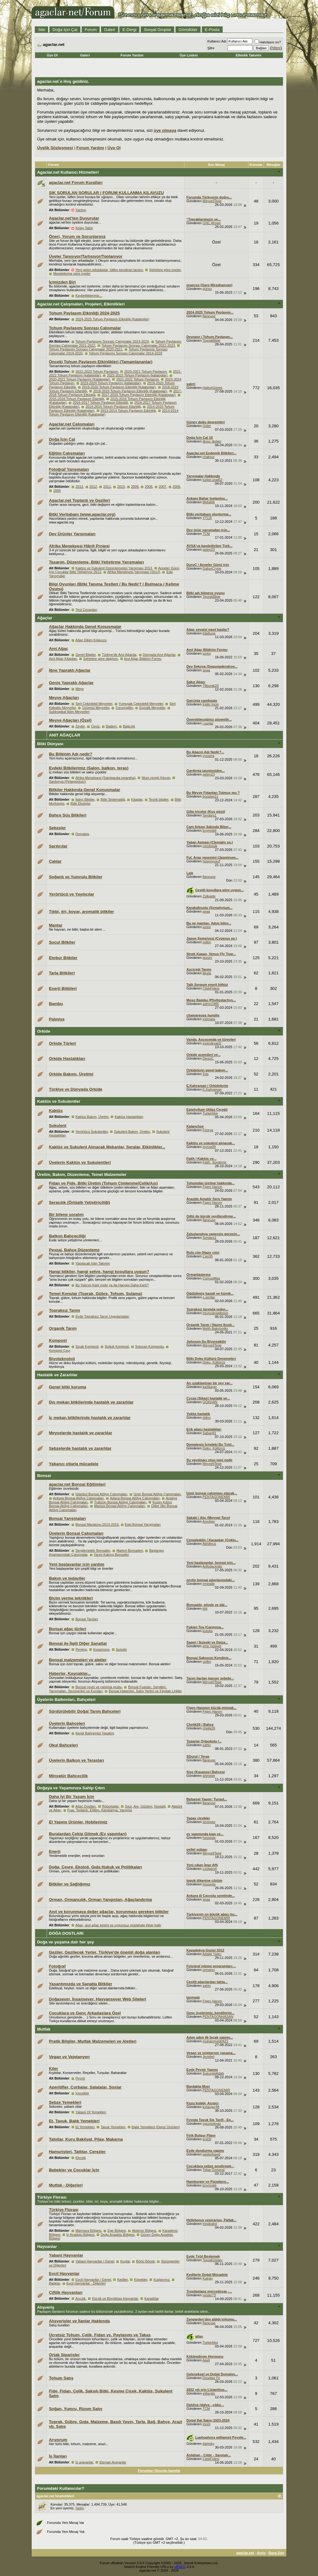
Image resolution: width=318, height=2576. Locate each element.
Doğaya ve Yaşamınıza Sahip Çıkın (71, 1788)
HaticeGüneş (212, 387)
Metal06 (208, 502)
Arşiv (261, 2553)
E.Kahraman (211, 1089)
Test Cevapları (86, 610)
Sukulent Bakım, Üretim (132, 1131)
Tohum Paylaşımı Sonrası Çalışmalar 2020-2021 (85, 349)
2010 (121, 486)
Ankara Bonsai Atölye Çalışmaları (78, 1498)
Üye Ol (52, 55)
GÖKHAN (209, 1402)
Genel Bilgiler (85, 654)
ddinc (206, 1417)
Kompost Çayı (59, 1350)
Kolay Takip (84, 228)
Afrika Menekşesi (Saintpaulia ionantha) (105, 778)
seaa (206, 670)
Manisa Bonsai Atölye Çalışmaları (119, 1506)
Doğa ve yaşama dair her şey (65, 1942)
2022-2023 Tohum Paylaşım (96, 371)
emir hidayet (211, 1646)
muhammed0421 (215, 2041)
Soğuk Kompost (117, 1346)
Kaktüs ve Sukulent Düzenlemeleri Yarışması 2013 (113, 568)
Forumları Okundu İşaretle (159, 2470)
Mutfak (43, 2029)
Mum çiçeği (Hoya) (156, 778)
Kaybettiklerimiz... (88, 295)
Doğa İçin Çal (64, 29)
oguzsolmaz (211, 2123)
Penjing (81, 1649)
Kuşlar (125, 2261)
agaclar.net (245, 2553)
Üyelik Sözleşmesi (55, 147)
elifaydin (208, 2393)
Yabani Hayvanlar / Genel (94, 2261)
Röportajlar (110, 1806)
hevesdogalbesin (215, 1313)
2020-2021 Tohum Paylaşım (145, 371)
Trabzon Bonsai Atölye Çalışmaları (120, 1502)
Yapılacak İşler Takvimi (92, 1263)
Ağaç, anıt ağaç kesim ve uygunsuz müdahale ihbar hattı (118, 1925)
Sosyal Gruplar (157, 29)
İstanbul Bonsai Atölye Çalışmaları (101, 1494)
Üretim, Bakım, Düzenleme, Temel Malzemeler (81, 1174)
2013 (79, 486)
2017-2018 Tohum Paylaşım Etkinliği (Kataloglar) (138, 395)
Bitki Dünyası (50, 743)
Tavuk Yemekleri (113, 2127)
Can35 (207, 1256)
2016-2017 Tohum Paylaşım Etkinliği (100, 402)
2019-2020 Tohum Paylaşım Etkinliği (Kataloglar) (119, 387)
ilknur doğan (211, 441)
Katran (207, 2278)
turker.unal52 (212, 480)
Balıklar (54, 2283)
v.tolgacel (209, 1869)
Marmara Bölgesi (88, 2230)
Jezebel (208, 2056)
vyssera (208, 756)
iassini (207, 957)
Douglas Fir (211, 2378)
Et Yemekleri (84, 2127)
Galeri (109, 29)
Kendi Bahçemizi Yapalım (94, 1733)
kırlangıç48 (210, 2107)
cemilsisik (209, 846)
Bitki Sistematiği (113, 799)
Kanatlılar (151, 2298)
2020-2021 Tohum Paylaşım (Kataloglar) (79, 379)
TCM (206, 534)
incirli (206, 2424)
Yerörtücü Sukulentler (91, 1131)
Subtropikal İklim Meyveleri (69, 712)
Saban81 (209, 1433)
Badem (111, 726)
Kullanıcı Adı (216, 41)
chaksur (208, 457)
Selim (79, 2508)
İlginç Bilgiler (84, 799)
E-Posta (212, 29)
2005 (57, 490)
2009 (135, 486)
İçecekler (82, 2093)
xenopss (208, 1822)
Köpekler (140, 2279)
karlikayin (209, 1387)
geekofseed (211, 2154)
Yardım (80, 210)
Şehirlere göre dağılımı (100, 659)
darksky (208, 2443)
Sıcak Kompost (86, 1346)
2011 (107, 486)
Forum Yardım (131, 55)
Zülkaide (209, 896)
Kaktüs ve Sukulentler (58, 1101)
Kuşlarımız (161, 2279)
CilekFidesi (210, 988)
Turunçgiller (124, 708)
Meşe (79, 689)
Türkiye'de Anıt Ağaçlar (119, 654)
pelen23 (208, 549)
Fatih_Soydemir (214, 1162)
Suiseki (121, 1649)
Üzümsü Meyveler (95, 708)
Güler (206, 426)
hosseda (209, 1838)
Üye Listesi (188, 55)
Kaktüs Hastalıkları (129, 1117)
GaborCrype (211, 568)
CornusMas (211, 1278)
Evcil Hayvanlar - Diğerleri (86, 2283)
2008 (148, 486)
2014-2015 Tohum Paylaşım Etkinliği (113, 406)
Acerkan (208, 1521)
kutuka (207, 1631)
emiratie (208, 1584)
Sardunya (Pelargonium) (67, 781)
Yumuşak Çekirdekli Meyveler (141, 703)
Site (41, 29)
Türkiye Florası (51, 2197)
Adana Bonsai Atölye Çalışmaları (135, 1498)
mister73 (209, 2295)
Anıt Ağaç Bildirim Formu (142, 659)
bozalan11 (210, 796)
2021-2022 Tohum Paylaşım (137, 379)
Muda (206, 973)
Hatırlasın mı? (268, 42)
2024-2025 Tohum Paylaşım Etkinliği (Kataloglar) (112, 319)
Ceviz (95, 726)
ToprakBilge (211, 340)
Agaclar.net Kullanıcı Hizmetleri (68, 172)
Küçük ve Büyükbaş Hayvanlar (115, 2298)
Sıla (205, 1074)
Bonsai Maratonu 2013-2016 (97, 1524)
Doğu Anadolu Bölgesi (117, 2234)
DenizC (208, 1058)
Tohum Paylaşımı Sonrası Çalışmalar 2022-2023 (138, 345)
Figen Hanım (212, 1187)
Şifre (211, 48)
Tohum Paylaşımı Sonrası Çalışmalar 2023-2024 (112, 341)
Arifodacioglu (212, 1566)
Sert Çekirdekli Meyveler (93, 703)
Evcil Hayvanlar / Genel (93, 2279)
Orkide (43, 1031)
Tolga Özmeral (213, 2170)
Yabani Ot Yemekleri (90, 2112)
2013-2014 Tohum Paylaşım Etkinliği (128, 410)
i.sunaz (207, 723)
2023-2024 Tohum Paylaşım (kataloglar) (110, 383)
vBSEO (180, 2567)
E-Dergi (129, 29)
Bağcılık (129, 726)
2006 (176, 486)
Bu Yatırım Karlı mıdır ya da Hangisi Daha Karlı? (112, 1285)
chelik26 (208, 1728)
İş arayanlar (84, 2462)
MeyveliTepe (211, 201)
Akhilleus (209, 1544)
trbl (204, 1608)
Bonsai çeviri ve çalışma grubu (98, 1687)
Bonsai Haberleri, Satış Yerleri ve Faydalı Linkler (145, 1691)
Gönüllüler (188, 29)
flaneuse (209, 316)
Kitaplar (137, 799)
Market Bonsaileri (129, 1550)
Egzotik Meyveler (152, 708)
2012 (93, 486)
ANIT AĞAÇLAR (64, 735)
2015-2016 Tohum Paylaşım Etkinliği (76, 399)
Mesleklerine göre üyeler (71, 273)
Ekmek (80, 2158)
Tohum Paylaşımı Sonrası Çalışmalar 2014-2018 (125, 353)
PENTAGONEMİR (216, 1497)
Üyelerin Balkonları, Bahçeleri (66, 1699)
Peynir (80, 2078)
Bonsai (44, 1475)
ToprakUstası (212, 2260)
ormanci (208, 1970)
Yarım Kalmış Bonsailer (111, 1554)
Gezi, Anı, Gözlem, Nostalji (145, 1806)
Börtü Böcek (145, 2261)
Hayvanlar (47, 2246)
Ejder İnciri (210, 704)
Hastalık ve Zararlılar (57, 1375)
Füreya (207, 1130)
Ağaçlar (44, 618)
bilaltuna (208, 633)
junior (206, 653)
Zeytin (80, 726)
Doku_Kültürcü (213, 1362)
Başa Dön (276, 2553)
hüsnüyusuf (211, 861)
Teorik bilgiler (159, 799)
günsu (207, 289)
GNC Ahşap (211, 223)
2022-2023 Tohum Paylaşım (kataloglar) (137, 375)
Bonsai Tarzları (86, 1619)
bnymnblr (209, 830)
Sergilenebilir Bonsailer (92, 1550)
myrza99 (209, 1147)
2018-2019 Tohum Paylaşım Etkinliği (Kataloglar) (130, 391)
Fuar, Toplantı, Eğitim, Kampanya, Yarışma (99, 1810)
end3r (206, 2139)
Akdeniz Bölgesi (144, 2230)
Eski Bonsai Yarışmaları (143, 1524)
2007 (162, 486)
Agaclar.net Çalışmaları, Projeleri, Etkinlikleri (81, 304)
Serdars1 (209, 815)
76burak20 (210, 685)
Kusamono (101, 1649)
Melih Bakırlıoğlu (215, 1328)
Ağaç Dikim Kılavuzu (91, 640)
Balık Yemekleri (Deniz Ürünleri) (156, 2127)
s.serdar (208, 1297)
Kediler (122, 2279)
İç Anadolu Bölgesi (80, 2234)
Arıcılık (80, 2298)
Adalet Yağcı (211, 1954)
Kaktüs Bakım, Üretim (91, 1117)
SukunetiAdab (213, 2073)
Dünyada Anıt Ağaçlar (159, 654)
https (275, 48)
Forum (91, 29)
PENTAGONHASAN (217, 2016)
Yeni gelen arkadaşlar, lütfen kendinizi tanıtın (109, 270)
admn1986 (210, 1004)
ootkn (206, 942)
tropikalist (209, 2224)
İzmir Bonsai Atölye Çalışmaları (157, 1494)
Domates (82, 834)
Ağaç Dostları (85, 1806)
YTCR (207, 518)
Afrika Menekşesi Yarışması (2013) (133, 572)
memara (208, 1019)
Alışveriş (45, 2307)
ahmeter (208, 1775)
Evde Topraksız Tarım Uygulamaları (102, 1316)
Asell (206, 2360)
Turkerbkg (210, 1113)
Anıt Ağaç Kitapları (63, 659)
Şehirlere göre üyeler (165, 270)
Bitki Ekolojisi (80, 803)
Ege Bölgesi (116, 2230)
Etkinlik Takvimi (248, 55)
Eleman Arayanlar (112, 2462)
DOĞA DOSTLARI (66, 1933)
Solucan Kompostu (149, 1346)
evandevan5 (211, 1043)
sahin (206, 1745)
